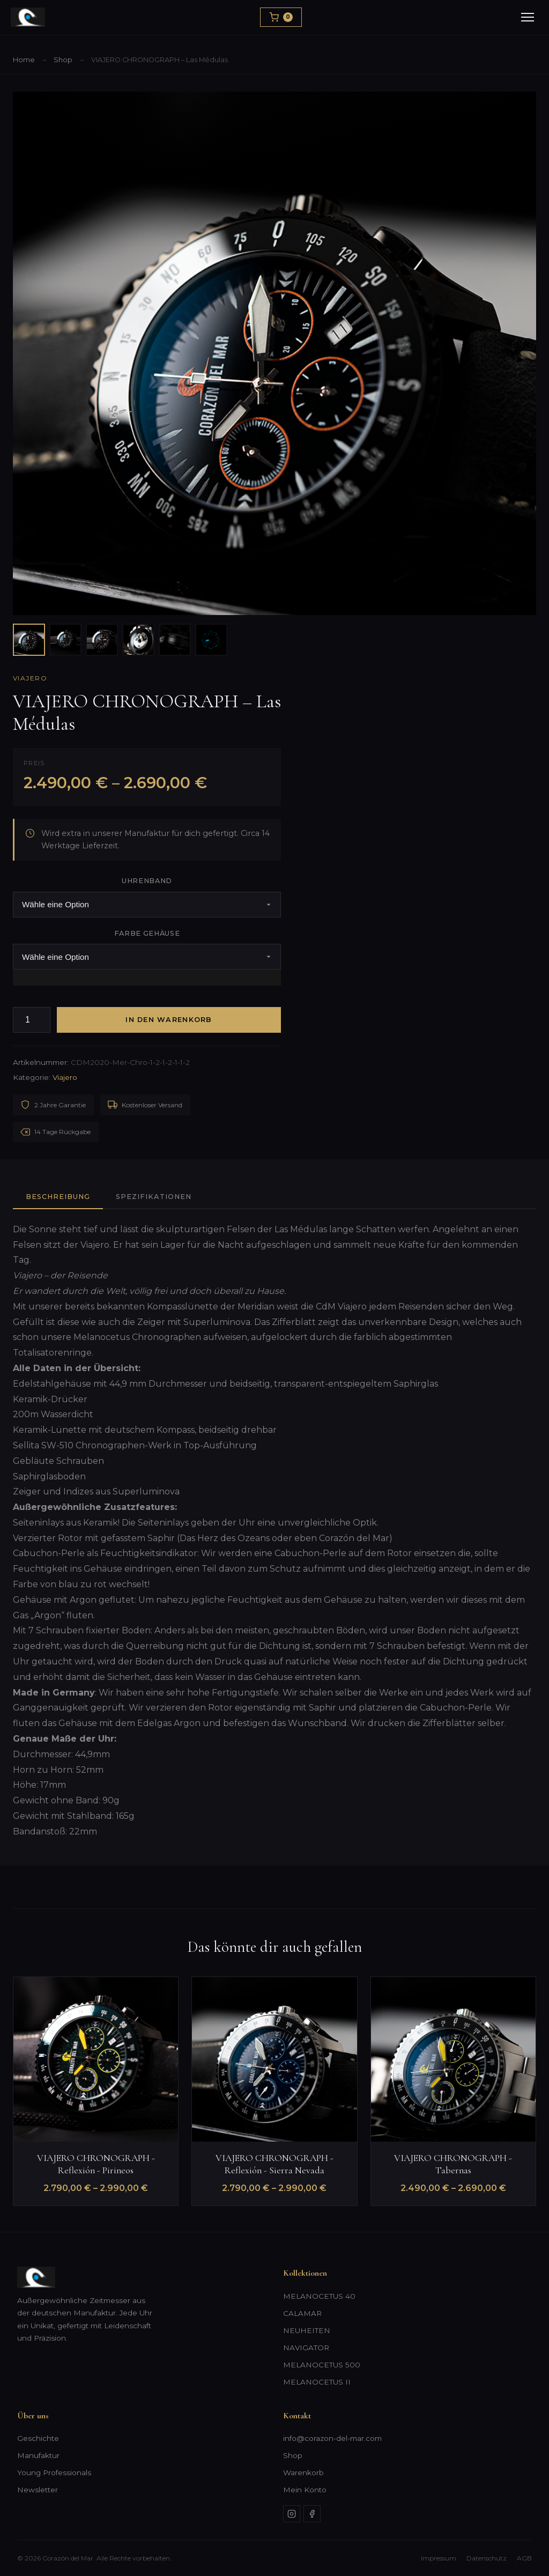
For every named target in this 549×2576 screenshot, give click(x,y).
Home (24, 60)
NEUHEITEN (306, 2330)
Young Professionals (54, 2472)
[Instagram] (291, 2513)
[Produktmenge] (31, 1020)
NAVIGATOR (306, 2347)
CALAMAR (302, 2313)
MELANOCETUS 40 (319, 2296)
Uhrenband (147, 881)
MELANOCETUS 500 (321, 2364)
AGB (524, 2558)
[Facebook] (312, 2513)
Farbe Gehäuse (147, 933)
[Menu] (527, 17)
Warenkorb (303, 2472)
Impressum (438, 2558)
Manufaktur (38, 2455)
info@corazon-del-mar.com (332, 2438)
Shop (63, 60)
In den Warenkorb (168, 1020)
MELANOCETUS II (317, 2382)
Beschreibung (58, 1197)
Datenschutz (486, 2558)
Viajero (30, 678)
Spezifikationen (153, 1197)
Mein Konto (305, 2489)
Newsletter (37, 2489)
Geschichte (38, 2438)
